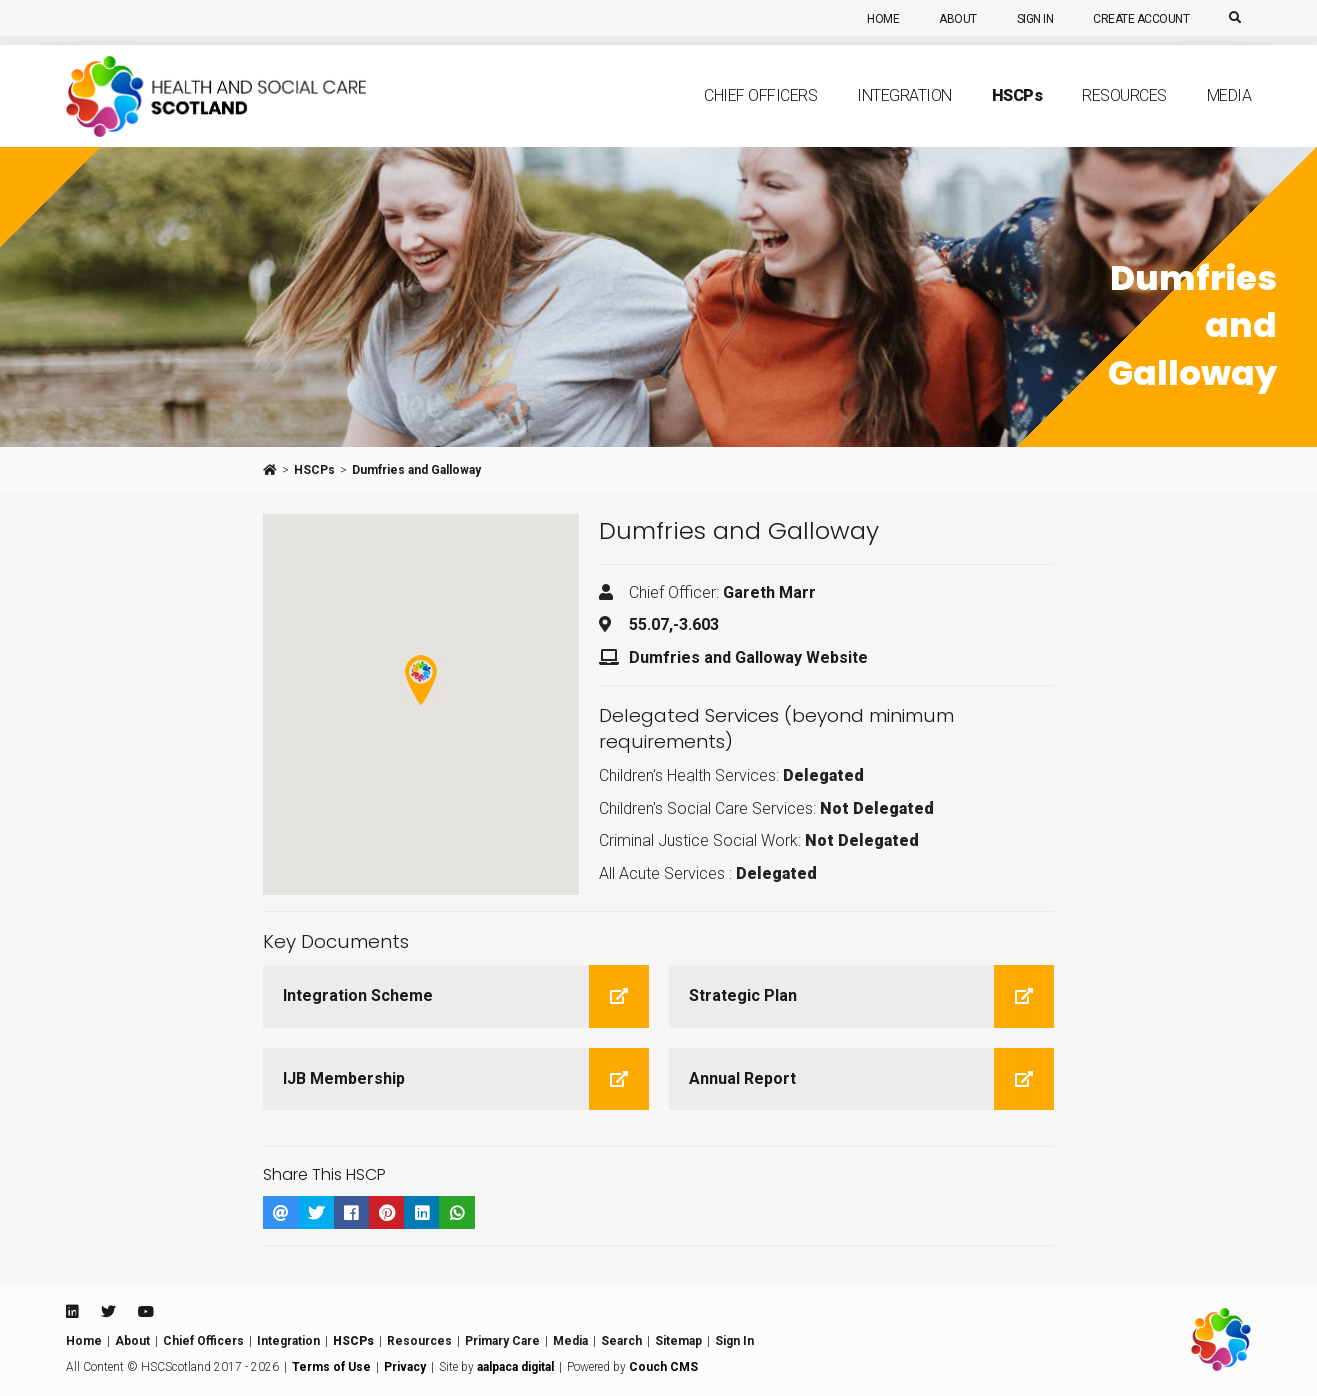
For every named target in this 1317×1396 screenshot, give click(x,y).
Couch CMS (663, 1367)
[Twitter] (108, 1312)
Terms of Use (331, 1367)
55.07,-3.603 (674, 624)
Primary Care (502, 1341)
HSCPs (314, 470)
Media (1229, 116)
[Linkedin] (72, 1312)
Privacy (405, 1367)
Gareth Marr (769, 592)
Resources (1124, 116)
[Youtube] (146, 1312)
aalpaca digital (515, 1367)
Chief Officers (760, 116)
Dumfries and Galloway (416, 470)
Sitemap (678, 1341)
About (958, 19)
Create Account (1141, 19)
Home (883, 19)
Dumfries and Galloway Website (748, 657)
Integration (904, 116)
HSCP (1017, 116)
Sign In (1035, 19)
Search (621, 1341)
